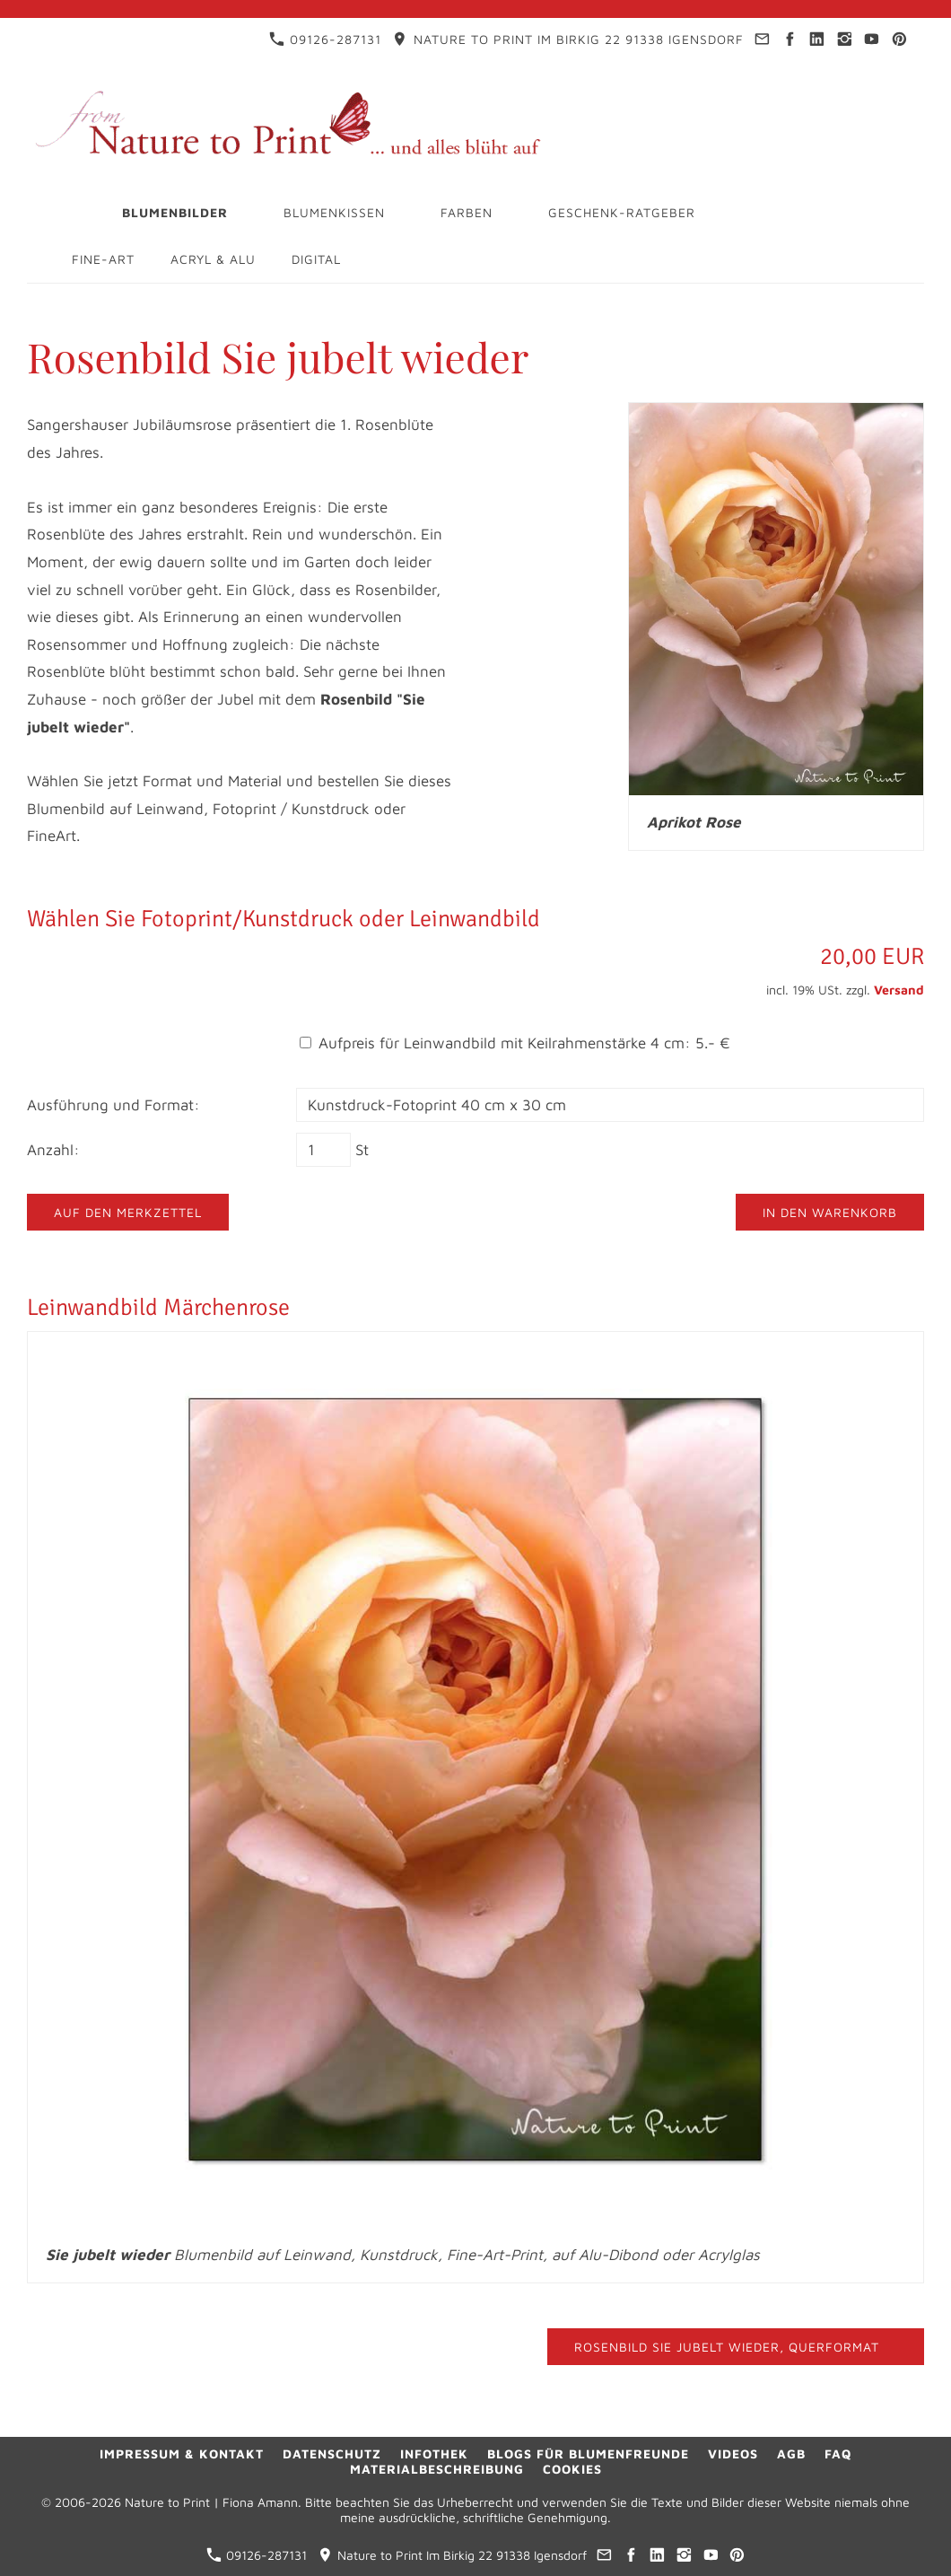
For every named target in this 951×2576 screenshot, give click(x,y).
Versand (899, 989)
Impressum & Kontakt (182, 2453)
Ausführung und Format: (113, 1105)
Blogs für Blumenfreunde (588, 2453)
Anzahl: (53, 1150)
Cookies (572, 2468)
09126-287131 (325, 39)
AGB (791, 2453)
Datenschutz (332, 2453)
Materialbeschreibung (437, 2468)
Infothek (434, 2453)
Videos (733, 2453)
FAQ (837, 2453)
